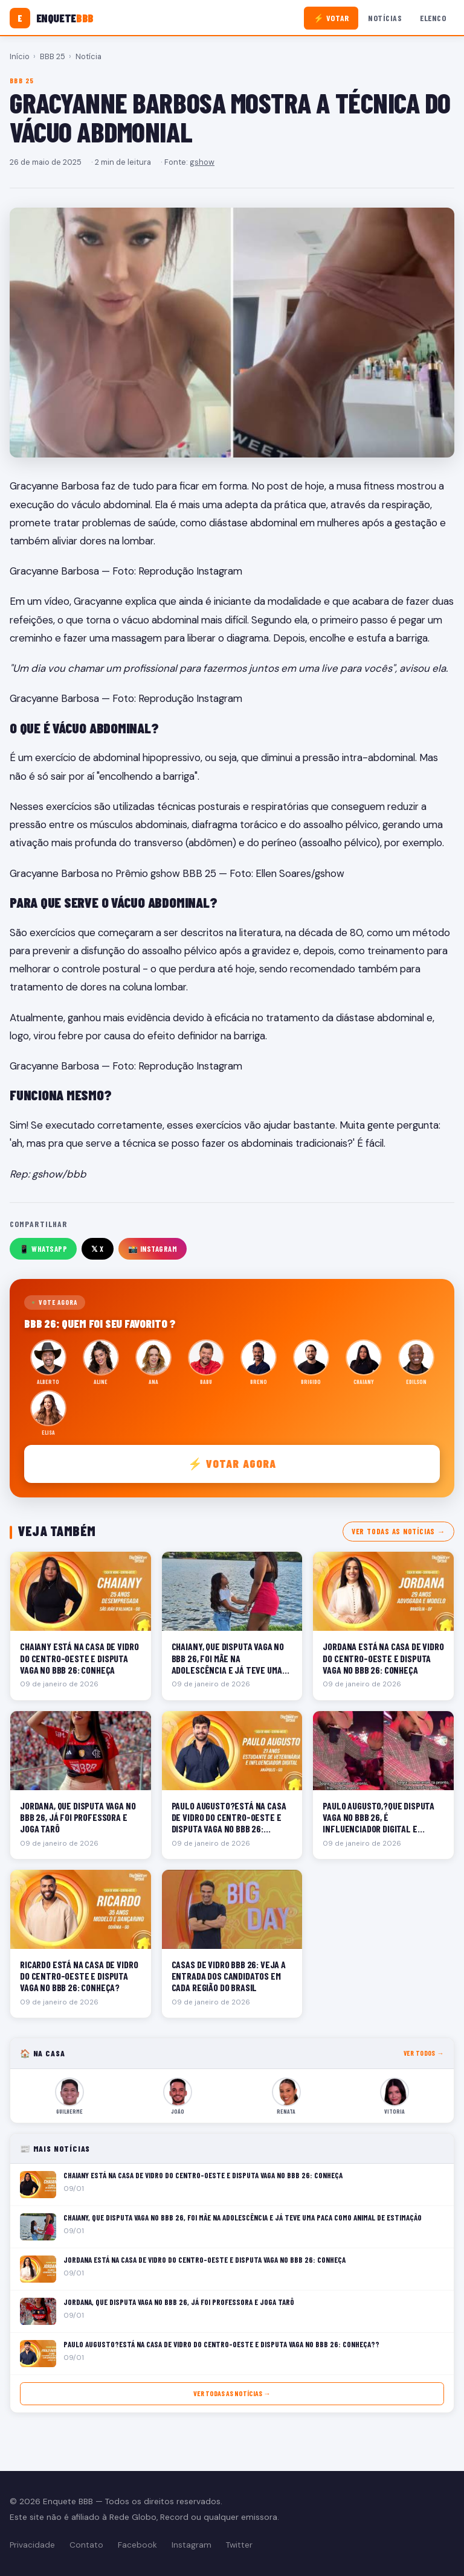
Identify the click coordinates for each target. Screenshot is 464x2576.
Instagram (191, 2545)
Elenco (433, 18)
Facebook (137, 2545)
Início (20, 56)
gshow (202, 162)
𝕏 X (97, 1249)
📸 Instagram (153, 1249)
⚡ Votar (331, 18)
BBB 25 (52, 56)
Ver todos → (424, 2053)
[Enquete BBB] (52, 18)
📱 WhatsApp (43, 1249)
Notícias (385, 18)
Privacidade (32, 2545)
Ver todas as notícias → (398, 1531)
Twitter (239, 2545)
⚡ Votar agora (232, 1463)
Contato (86, 2545)
